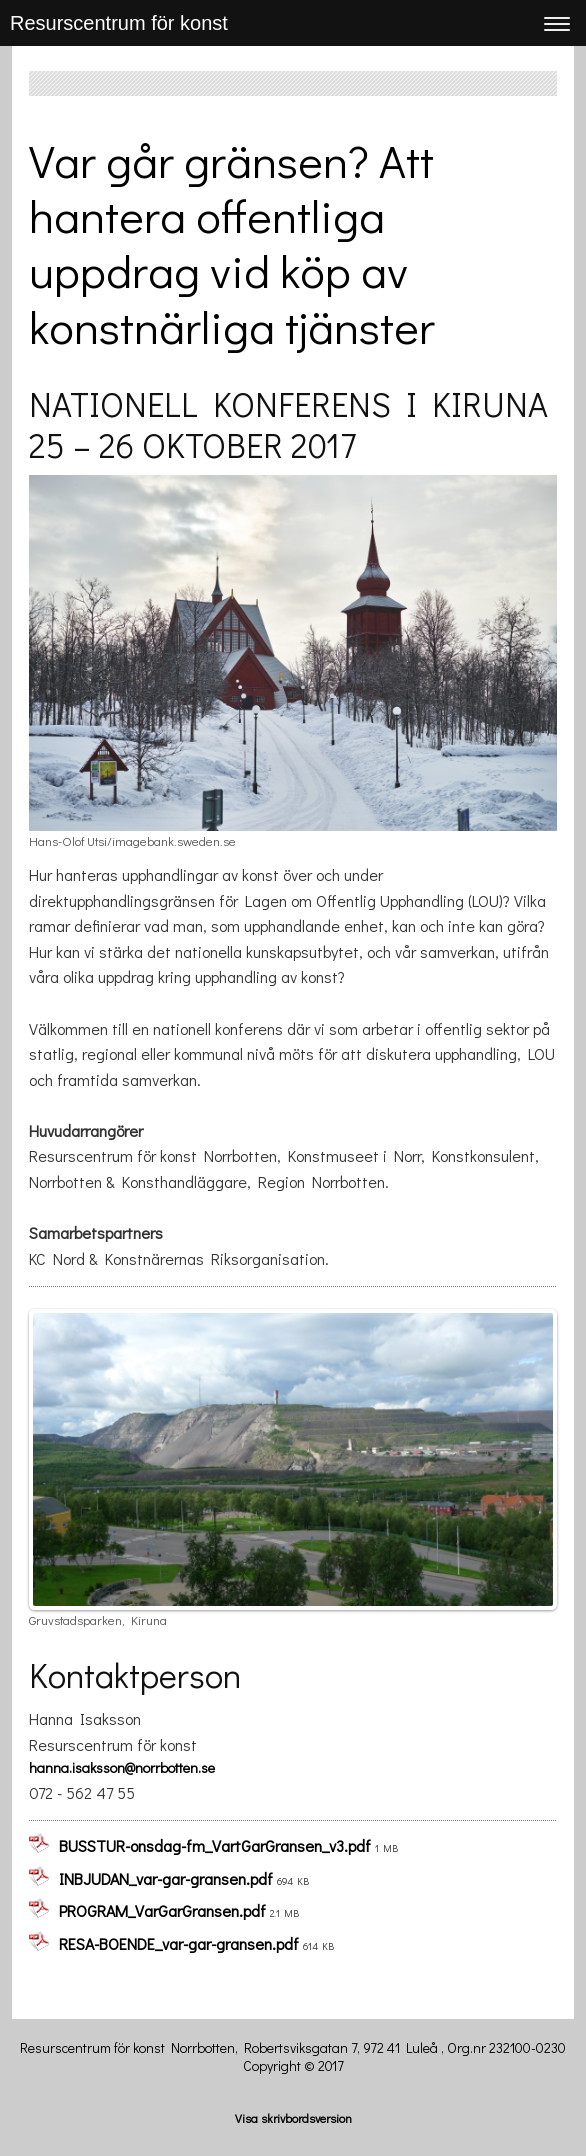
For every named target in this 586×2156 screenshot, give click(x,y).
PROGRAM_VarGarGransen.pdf (162, 1910)
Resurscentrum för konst (119, 23)
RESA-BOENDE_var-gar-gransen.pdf (179, 1943)
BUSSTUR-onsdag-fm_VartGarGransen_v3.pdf (215, 1845)
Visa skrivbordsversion (293, 2118)
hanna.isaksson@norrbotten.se (122, 1767)
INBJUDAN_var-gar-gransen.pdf (166, 1878)
